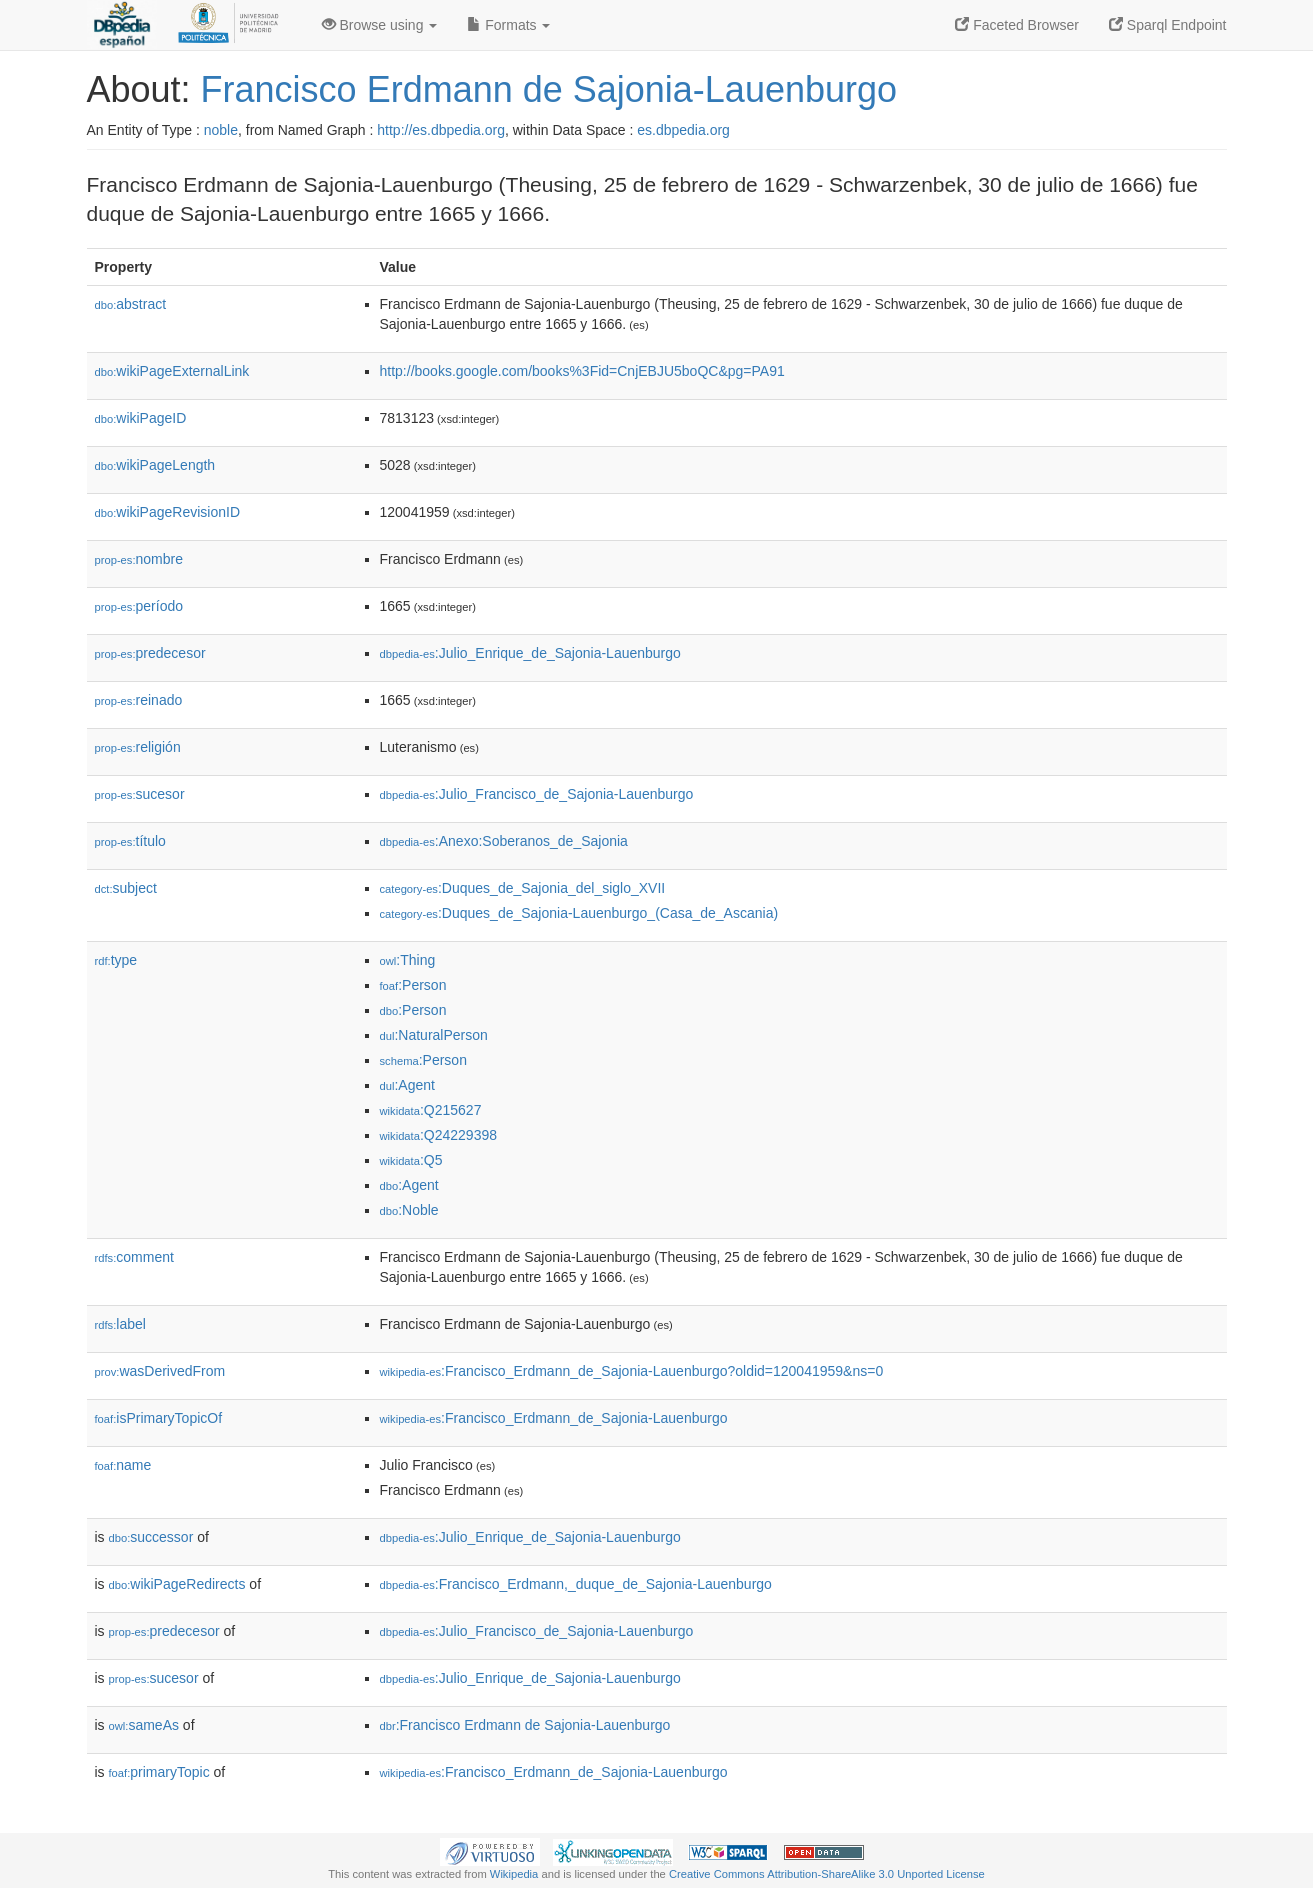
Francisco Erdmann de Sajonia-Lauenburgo (549, 89)
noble (221, 130)
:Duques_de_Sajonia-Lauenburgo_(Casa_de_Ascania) (579, 913)
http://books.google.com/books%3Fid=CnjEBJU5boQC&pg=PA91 (582, 371)
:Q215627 (431, 1110)
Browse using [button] (380, 25)
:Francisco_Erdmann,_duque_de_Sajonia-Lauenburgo (576, 1584)
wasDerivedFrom (160, 1371)
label (120, 1324)
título (130, 841)
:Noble (409, 1210)
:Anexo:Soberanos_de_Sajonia (504, 841)
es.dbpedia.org (683, 130)
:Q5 (411, 1160)
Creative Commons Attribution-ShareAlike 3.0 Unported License (827, 1874)
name (123, 1465)
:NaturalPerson (434, 1035)
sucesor (140, 794)
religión (138, 747)
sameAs (144, 1725)
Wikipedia (514, 1874)
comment (134, 1257)
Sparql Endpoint (1168, 25)
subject (126, 888)
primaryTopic (159, 1772)
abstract (131, 304)
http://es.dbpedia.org (441, 130)
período (139, 606)
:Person (413, 985)
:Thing (408, 960)
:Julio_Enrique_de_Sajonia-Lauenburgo (530, 653)
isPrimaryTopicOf (159, 1418)
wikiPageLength (155, 465)
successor (151, 1537)
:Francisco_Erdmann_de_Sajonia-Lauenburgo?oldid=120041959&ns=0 (632, 1371)
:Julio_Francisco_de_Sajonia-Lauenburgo (537, 794)
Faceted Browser (1017, 25)
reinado (139, 700)
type (116, 960)
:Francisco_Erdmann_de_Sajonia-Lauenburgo (554, 1418)
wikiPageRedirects (177, 1584)
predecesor (150, 653)
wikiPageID (141, 418)
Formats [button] (508, 25)
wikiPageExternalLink (172, 371)
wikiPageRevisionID (168, 512)
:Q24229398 (439, 1135)
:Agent (407, 1085)
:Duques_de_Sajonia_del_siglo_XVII (523, 888)
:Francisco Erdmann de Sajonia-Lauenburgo (525, 1725)
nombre (139, 559)
